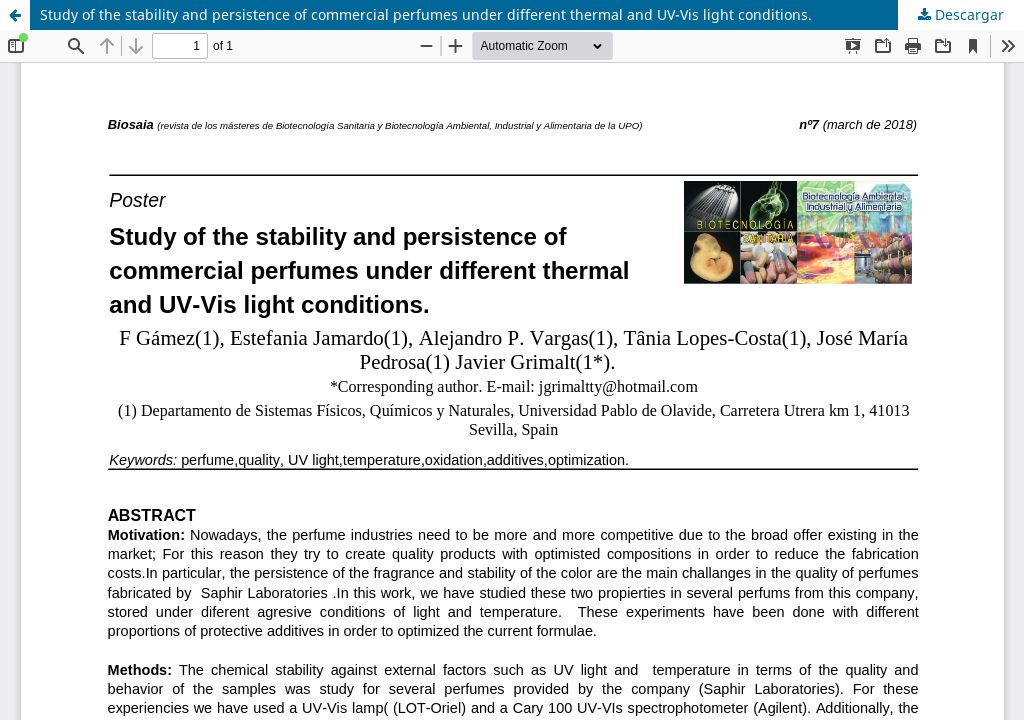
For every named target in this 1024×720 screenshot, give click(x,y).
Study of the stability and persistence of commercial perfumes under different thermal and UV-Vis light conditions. (426, 14)
